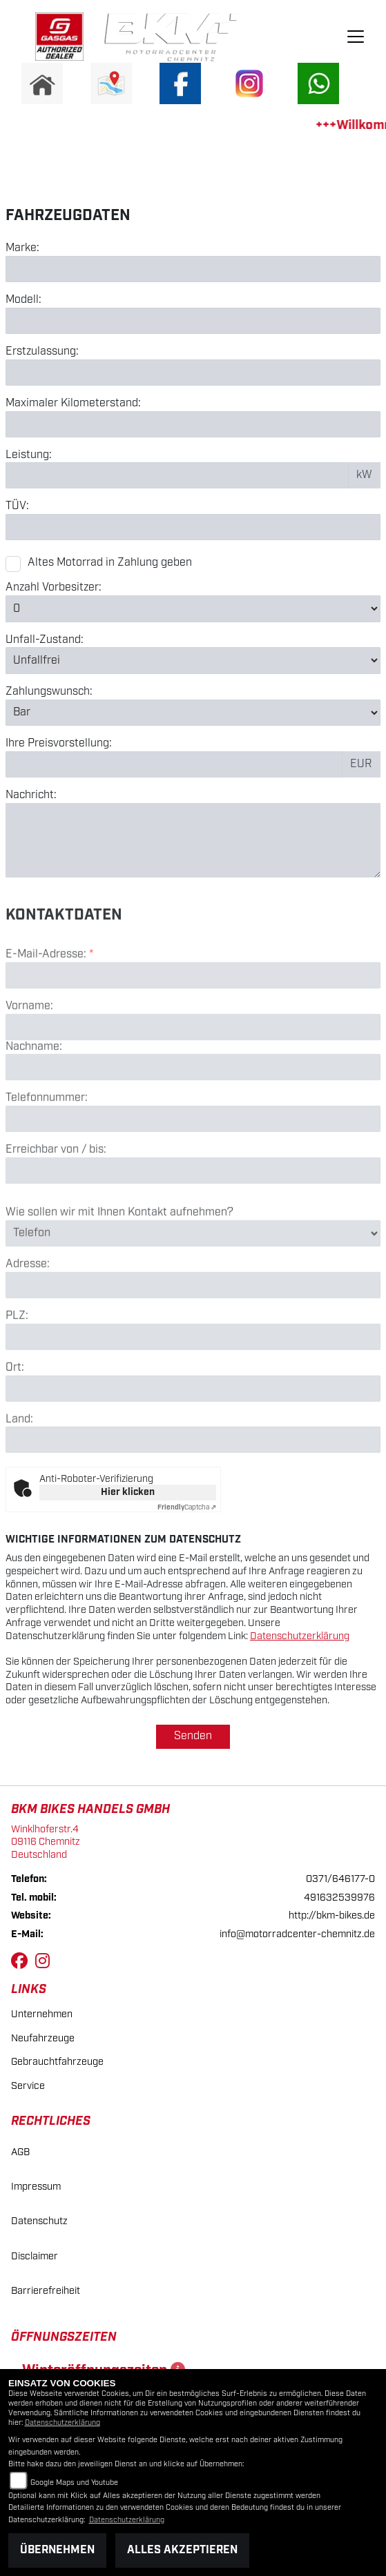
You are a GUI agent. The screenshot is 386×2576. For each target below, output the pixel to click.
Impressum (36, 2186)
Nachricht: (31, 795)
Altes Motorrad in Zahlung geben (110, 562)
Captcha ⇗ (186, 1507)
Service (28, 2085)
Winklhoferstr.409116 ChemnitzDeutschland (45, 1842)
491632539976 (339, 1897)
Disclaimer (34, 2256)
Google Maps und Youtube (74, 2483)
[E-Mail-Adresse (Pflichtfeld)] (193, 1025)
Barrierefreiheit (45, 2290)
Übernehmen (57, 2550)
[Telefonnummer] (193, 1169)
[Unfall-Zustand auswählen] (193, 660)
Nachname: (34, 1097)
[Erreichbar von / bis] (193, 1220)
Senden (193, 1736)
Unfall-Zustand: (45, 640)
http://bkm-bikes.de (332, 1915)
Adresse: (28, 1315)
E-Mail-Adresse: (49, 1004)
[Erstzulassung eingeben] (193, 372)
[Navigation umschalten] (355, 36)
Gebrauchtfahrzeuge (57, 2061)
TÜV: (17, 506)
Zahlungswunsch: (49, 692)
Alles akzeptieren (182, 2550)
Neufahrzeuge (43, 2038)
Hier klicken (128, 1492)
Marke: (22, 248)
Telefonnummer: (47, 1149)
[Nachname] (193, 1117)
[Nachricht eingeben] (193, 840)
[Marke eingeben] (193, 269)
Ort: (15, 1418)
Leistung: (29, 455)
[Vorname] (193, 1077)
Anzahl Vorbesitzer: (54, 588)
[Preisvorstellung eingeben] (174, 764)
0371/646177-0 (340, 1878)
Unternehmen (42, 2014)
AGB (20, 2152)
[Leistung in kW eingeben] (177, 475)
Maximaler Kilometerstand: (73, 403)
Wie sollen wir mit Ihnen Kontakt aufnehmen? (119, 1262)
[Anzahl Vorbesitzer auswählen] (193, 608)
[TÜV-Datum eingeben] (193, 527)
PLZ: (17, 1366)
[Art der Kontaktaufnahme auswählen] (193, 1283)
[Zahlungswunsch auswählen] (193, 713)
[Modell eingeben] (193, 321)
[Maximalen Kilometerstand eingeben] (193, 424)
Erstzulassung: (42, 352)
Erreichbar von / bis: (56, 1200)
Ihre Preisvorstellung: (59, 744)
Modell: (23, 300)
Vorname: (29, 1056)
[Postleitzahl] (193, 1387)
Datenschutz (39, 2221)
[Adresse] (193, 1335)
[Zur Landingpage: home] (42, 83)
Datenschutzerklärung (299, 1636)
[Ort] (193, 1438)
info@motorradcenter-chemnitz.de (297, 1934)
